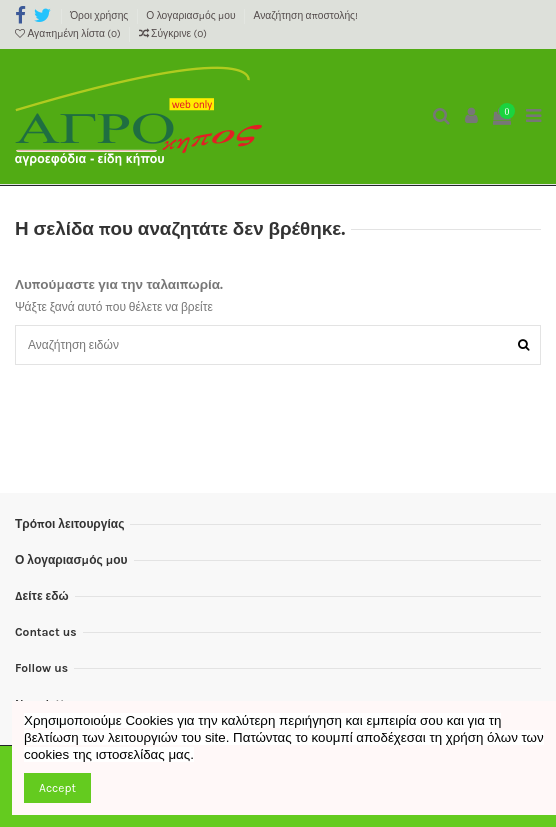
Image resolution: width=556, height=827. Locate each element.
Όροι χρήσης (100, 16)
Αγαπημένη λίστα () (69, 34)
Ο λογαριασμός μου (192, 16)
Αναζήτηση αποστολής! (306, 16)
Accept (57, 788)
